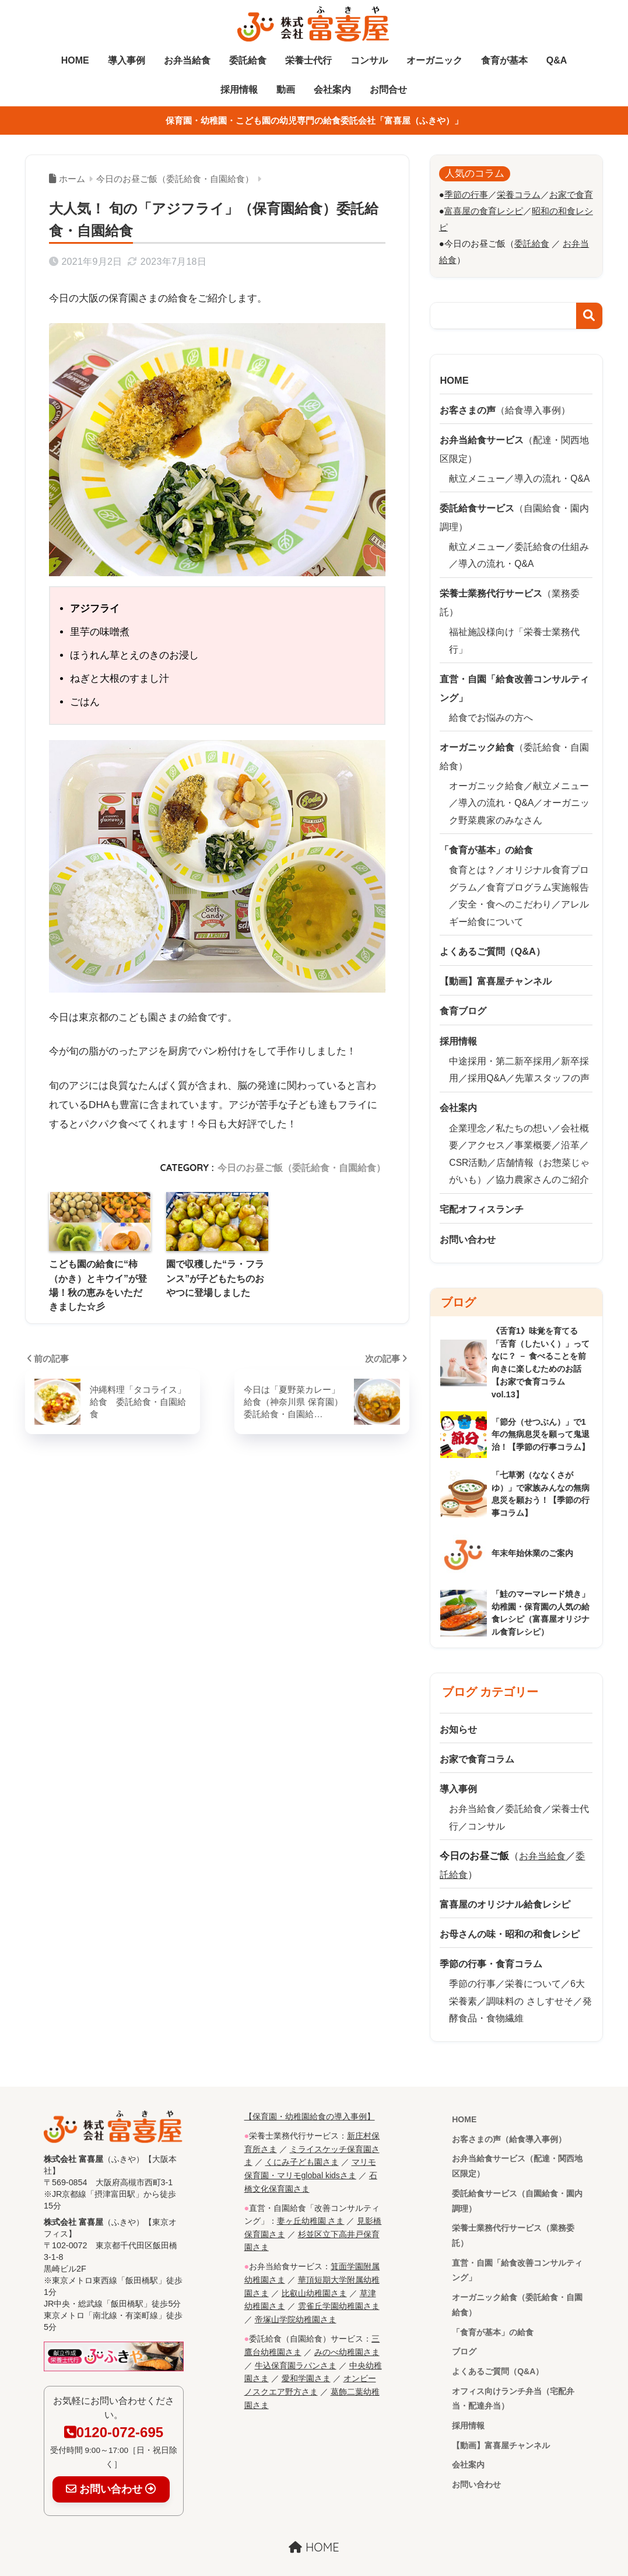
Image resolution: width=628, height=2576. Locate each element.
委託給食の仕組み (551, 541)
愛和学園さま (306, 2352)
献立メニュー (477, 474)
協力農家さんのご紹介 (542, 1164)
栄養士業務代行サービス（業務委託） (513, 2217)
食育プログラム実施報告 (537, 876)
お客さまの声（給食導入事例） (509, 2119)
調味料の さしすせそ (529, 1981)
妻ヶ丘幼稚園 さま (311, 2198)
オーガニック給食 (486, 776)
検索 (589, 315)
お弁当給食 (187, 60)
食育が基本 (504, 60)
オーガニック (434, 60)
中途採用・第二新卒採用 (500, 1047)
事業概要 (533, 1129)
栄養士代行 (308, 60)
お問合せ (388, 89)
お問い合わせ (476, 2471)
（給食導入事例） (509, 407)
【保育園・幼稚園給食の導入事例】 (309, 2096)
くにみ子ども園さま (302, 2141)
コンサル (369, 60)
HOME (75, 60)
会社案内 (332, 89)
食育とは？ (472, 859)
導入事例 (126, 60)
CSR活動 (468, 1146)
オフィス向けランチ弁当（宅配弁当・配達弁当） (513, 2383)
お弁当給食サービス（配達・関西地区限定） (517, 2147)
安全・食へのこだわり (505, 893)
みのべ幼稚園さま (347, 2326)
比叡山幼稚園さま (314, 2268)
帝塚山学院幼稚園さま (295, 2295)
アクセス (486, 1129)
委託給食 (247, 60)
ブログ (464, 2335)
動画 (285, 89)
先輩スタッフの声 (552, 1063)
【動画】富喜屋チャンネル (501, 2430)
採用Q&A (487, 1063)
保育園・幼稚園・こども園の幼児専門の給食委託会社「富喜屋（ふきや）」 (314, 120)
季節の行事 (472, 1964)
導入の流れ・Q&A (552, 474)
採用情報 (239, 89)
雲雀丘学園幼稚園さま (339, 2282)
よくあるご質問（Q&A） (498, 2355)
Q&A (556, 60)
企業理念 (467, 1112)
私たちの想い (524, 1112)
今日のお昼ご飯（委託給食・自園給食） (301, 1167)
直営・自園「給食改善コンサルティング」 (517, 2253)
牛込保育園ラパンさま (295, 2339)
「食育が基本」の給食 (493, 2316)
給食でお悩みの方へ (491, 709)
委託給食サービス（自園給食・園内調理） (517, 2182)
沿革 (570, 1129)
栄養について (533, 1964)
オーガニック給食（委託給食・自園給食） (517, 2288)
